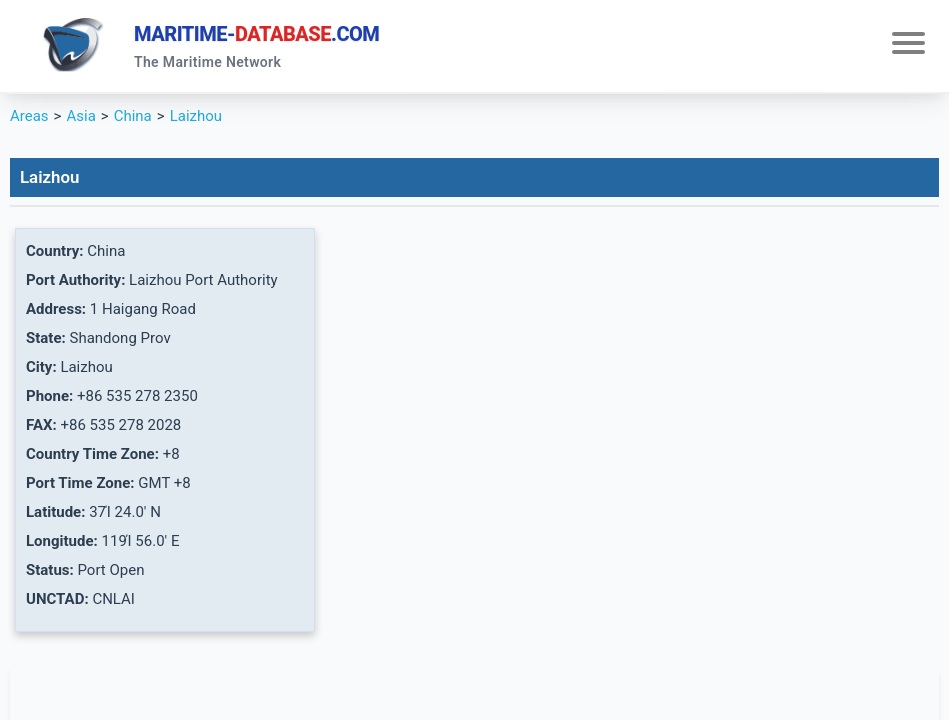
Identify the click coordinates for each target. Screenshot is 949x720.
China (133, 116)
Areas (29, 116)
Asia (80, 116)
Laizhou (196, 116)
